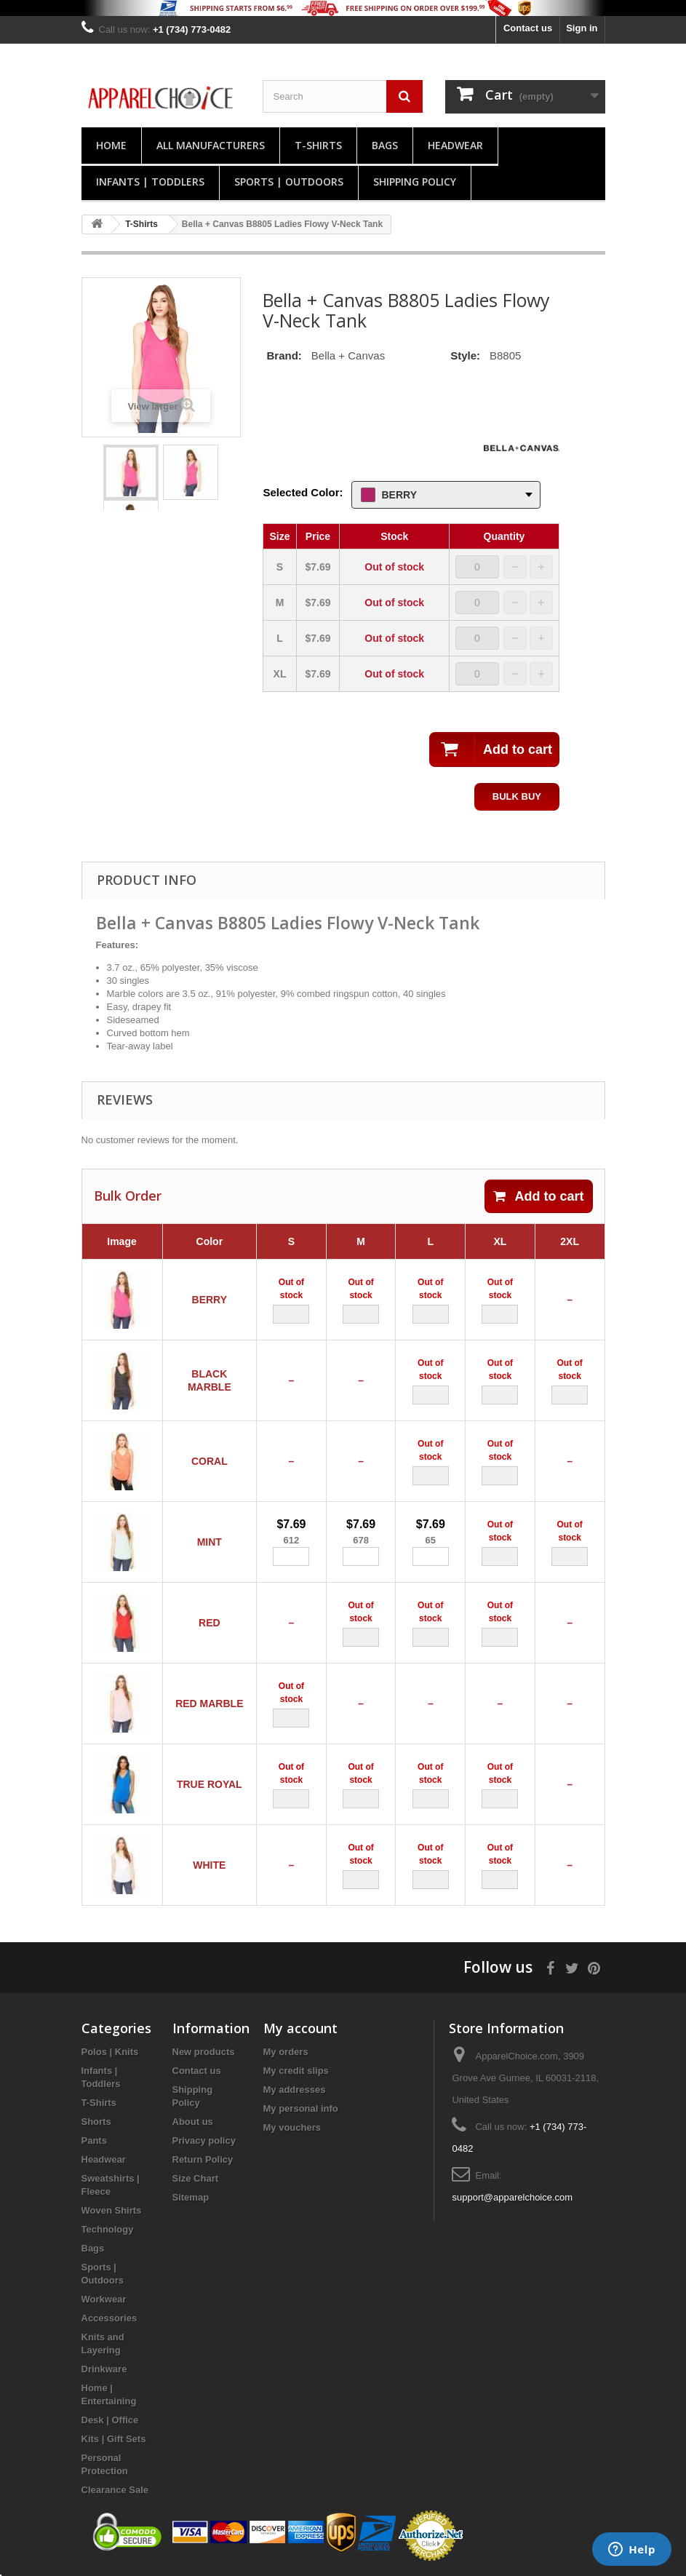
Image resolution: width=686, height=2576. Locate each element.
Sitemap (191, 2197)
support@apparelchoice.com (512, 2197)
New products (203, 2051)
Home (111, 145)
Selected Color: (303, 492)
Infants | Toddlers (150, 181)
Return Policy (203, 2159)
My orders (285, 2051)
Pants (94, 2140)
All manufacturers (210, 145)
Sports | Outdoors (288, 181)
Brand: (283, 355)
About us (192, 2121)
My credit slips (296, 2070)
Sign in (581, 28)
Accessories (109, 2318)
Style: (465, 355)
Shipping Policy (414, 181)
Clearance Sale (115, 2489)
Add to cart (538, 1196)
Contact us (527, 28)
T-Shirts (318, 145)
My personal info (300, 2108)
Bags (385, 145)
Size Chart (195, 2178)
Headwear (455, 145)
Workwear (104, 2299)
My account (300, 2028)
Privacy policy (204, 2140)
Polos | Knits (110, 2051)
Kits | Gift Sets (113, 2438)
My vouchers (292, 2127)
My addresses (294, 2089)
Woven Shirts (111, 2210)
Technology (107, 2229)
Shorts (96, 2121)
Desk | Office (110, 2419)
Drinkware (104, 2369)
